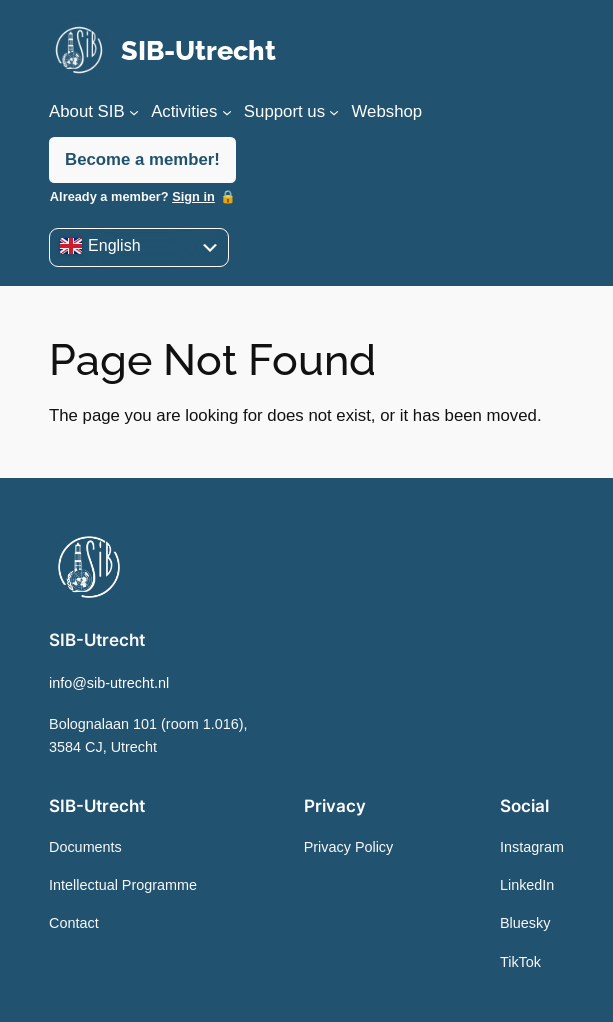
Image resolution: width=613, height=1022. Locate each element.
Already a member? (132, 196)
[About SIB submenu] (134, 112)
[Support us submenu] (334, 112)
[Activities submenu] (227, 112)
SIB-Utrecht (198, 50)
